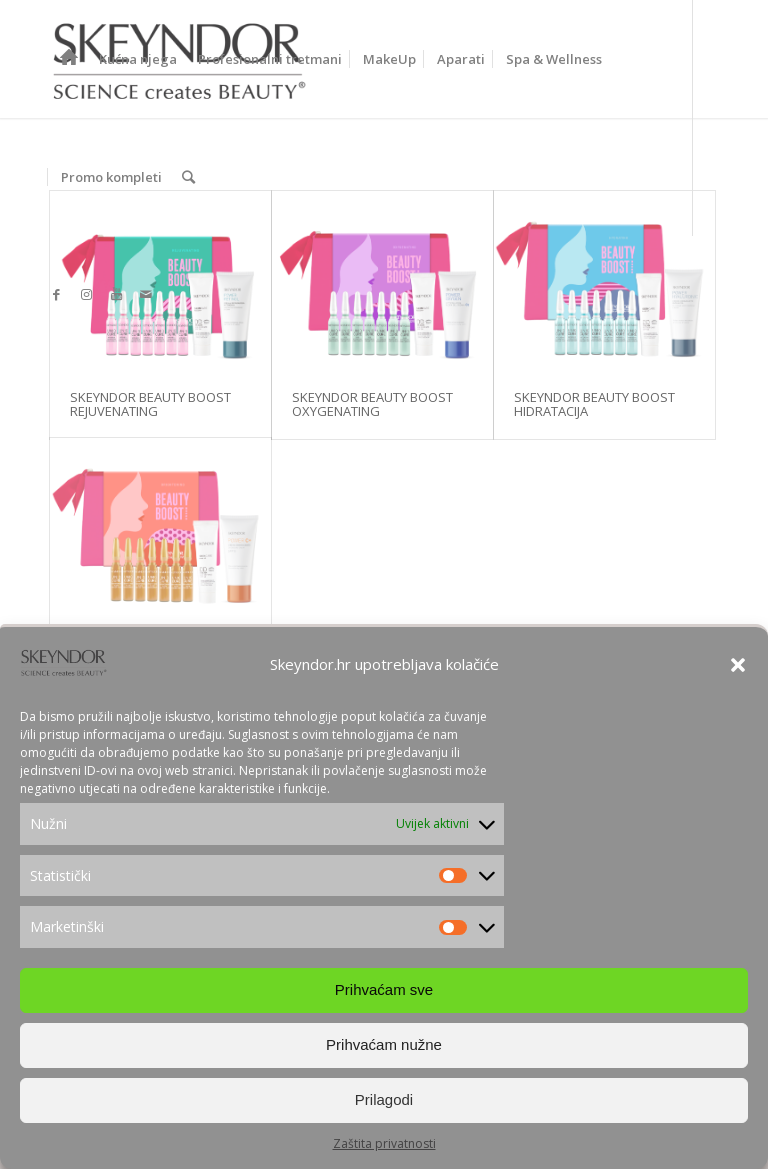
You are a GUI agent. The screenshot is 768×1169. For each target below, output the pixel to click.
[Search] (188, 177)
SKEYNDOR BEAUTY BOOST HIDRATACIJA (594, 404)
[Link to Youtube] (116, 294)
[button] (738, 671)
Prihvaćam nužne (384, 1050)
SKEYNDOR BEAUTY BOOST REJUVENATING (150, 404)
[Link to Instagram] (86, 294)
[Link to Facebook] (56, 294)
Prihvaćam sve (384, 995)
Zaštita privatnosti (384, 1149)
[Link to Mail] (146, 294)
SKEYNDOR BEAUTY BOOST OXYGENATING (372, 404)
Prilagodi (384, 1105)
